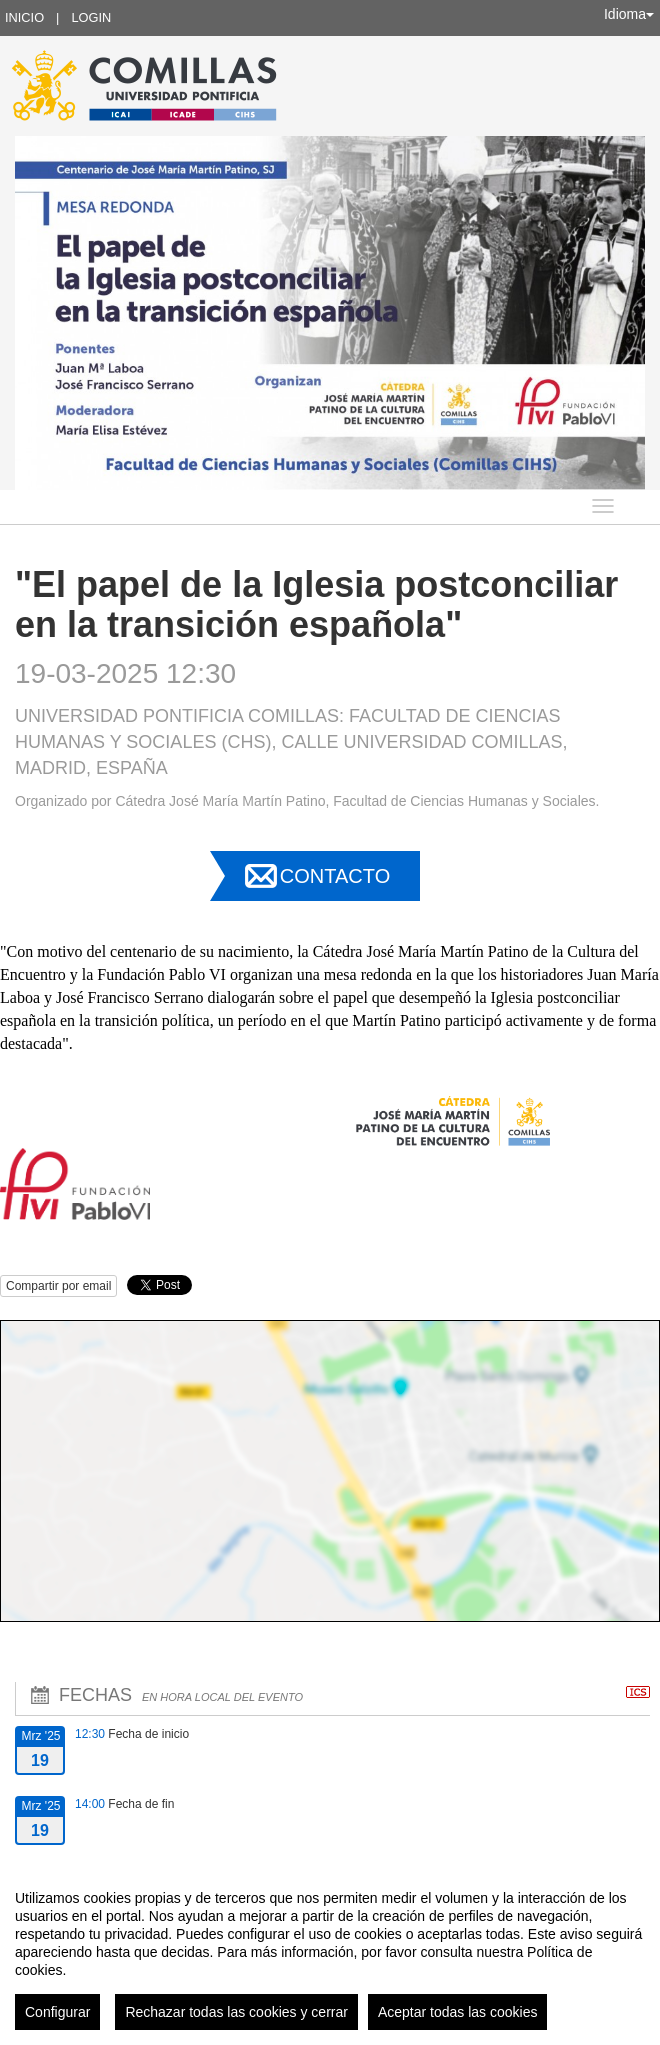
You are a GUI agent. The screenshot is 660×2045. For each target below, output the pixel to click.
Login (91, 17)
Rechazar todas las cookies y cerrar (236, 2012)
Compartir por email (58, 1286)
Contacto (335, 876)
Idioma (629, 14)
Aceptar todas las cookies (458, 2012)
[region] (330, 1952)
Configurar (57, 2012)
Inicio (24, 17)
